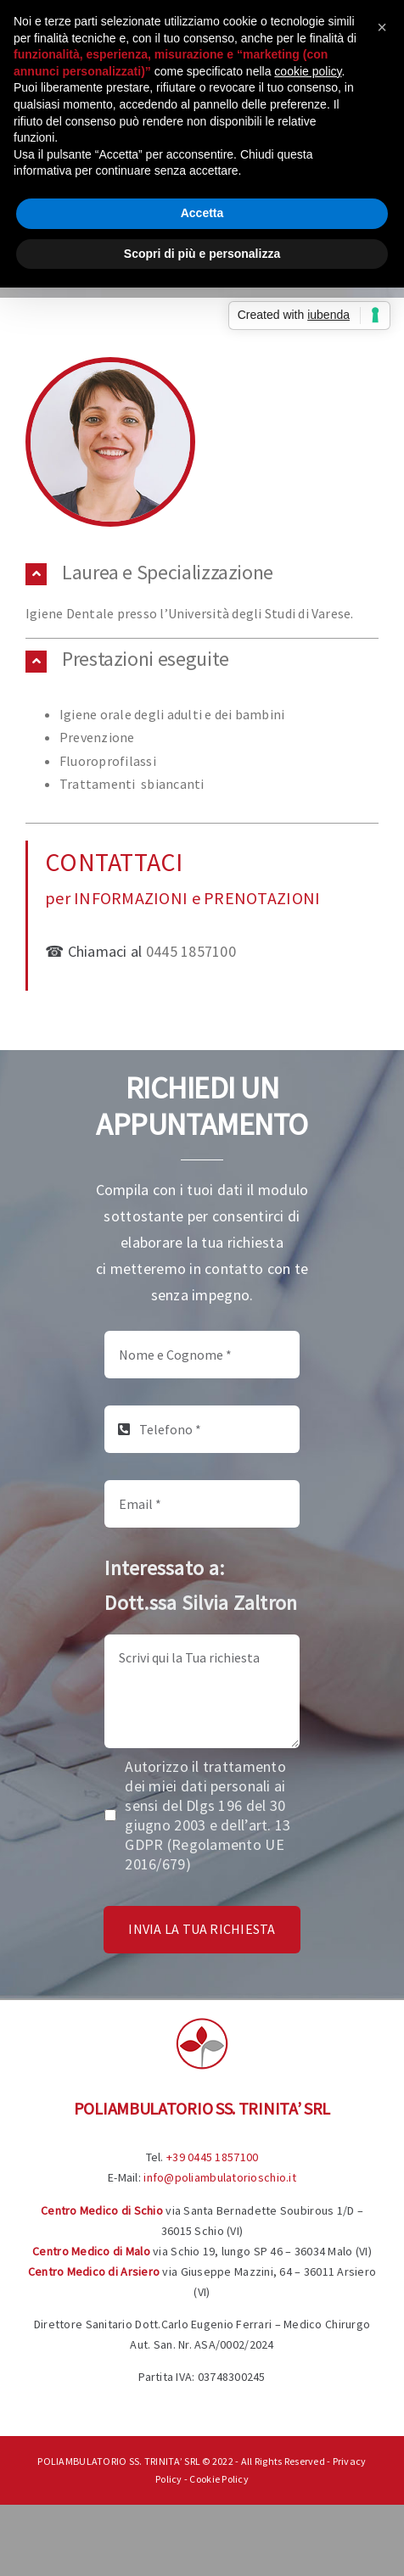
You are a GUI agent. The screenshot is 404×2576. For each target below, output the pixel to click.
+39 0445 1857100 (212, 2157)
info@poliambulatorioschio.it (219, 2177)
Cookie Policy (219, 2479)
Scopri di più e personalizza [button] (202, 253)
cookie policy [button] (307, 71)
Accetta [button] (202, 213)
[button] (202, 573)
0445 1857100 (191, 951)
